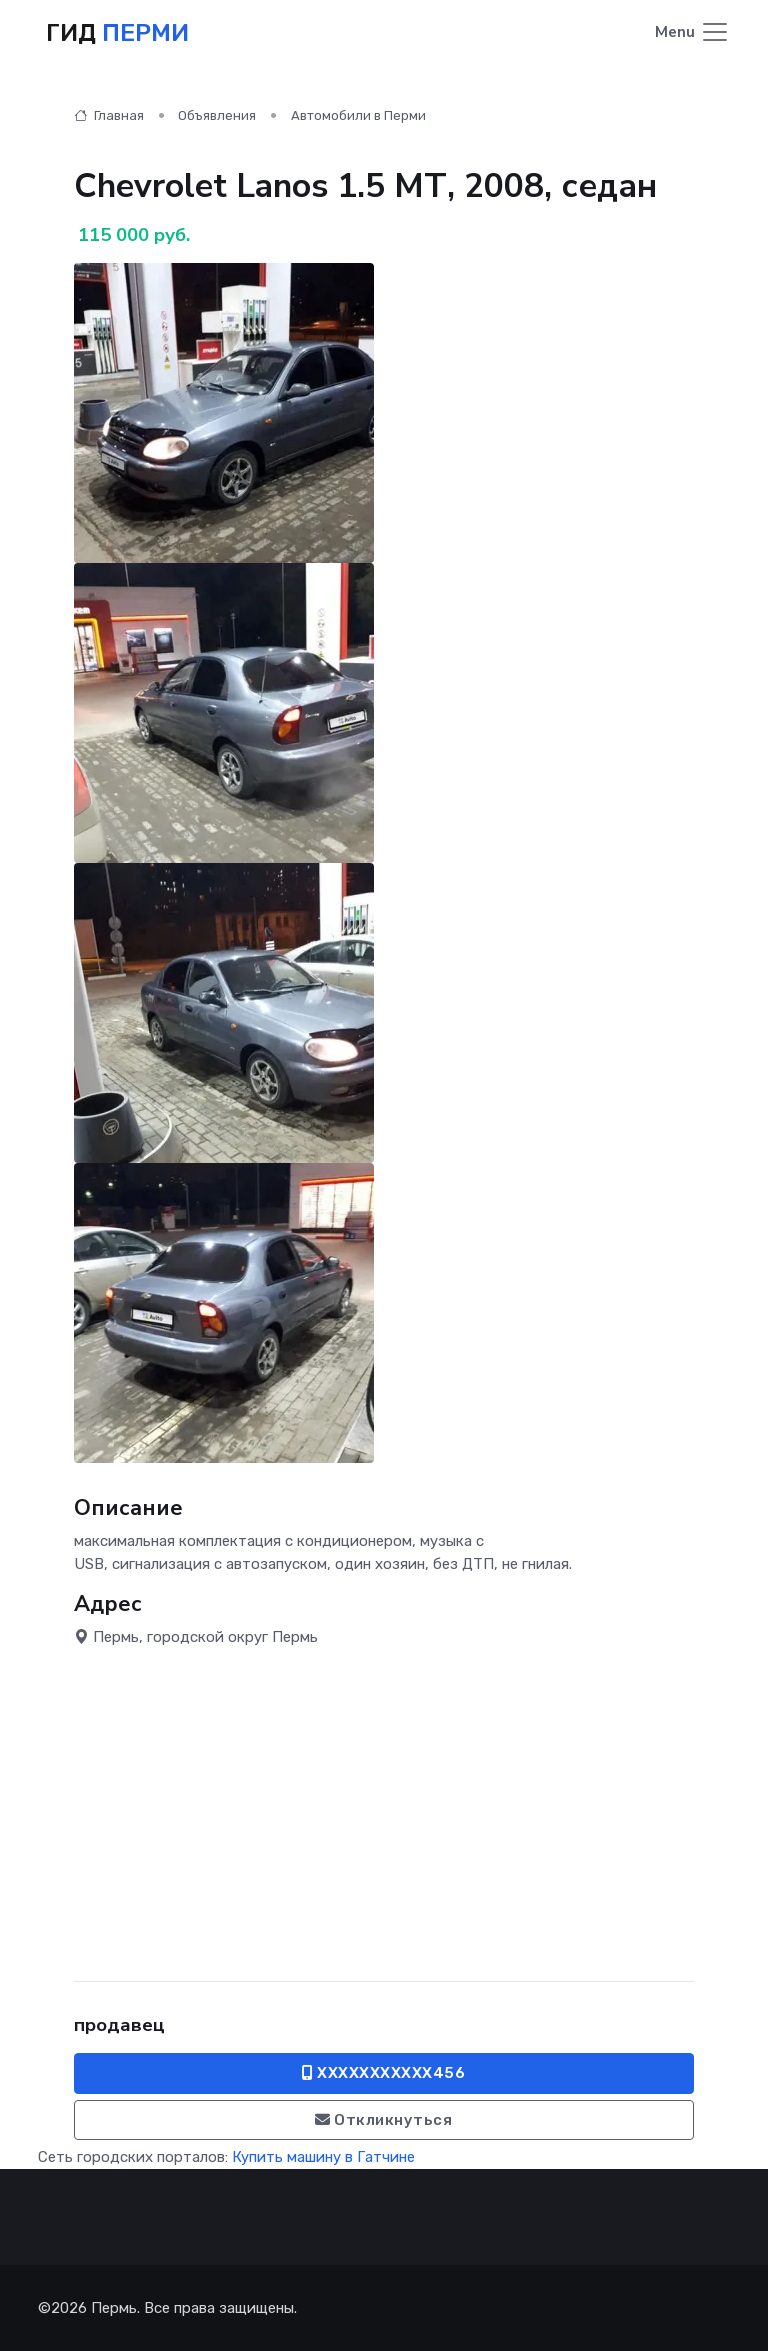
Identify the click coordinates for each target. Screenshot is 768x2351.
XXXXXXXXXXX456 (383, 2073)
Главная (109, 115)
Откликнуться (383, 2120)
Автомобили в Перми (358, 115)
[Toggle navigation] (692, 33)
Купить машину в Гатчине (323, 2157)
